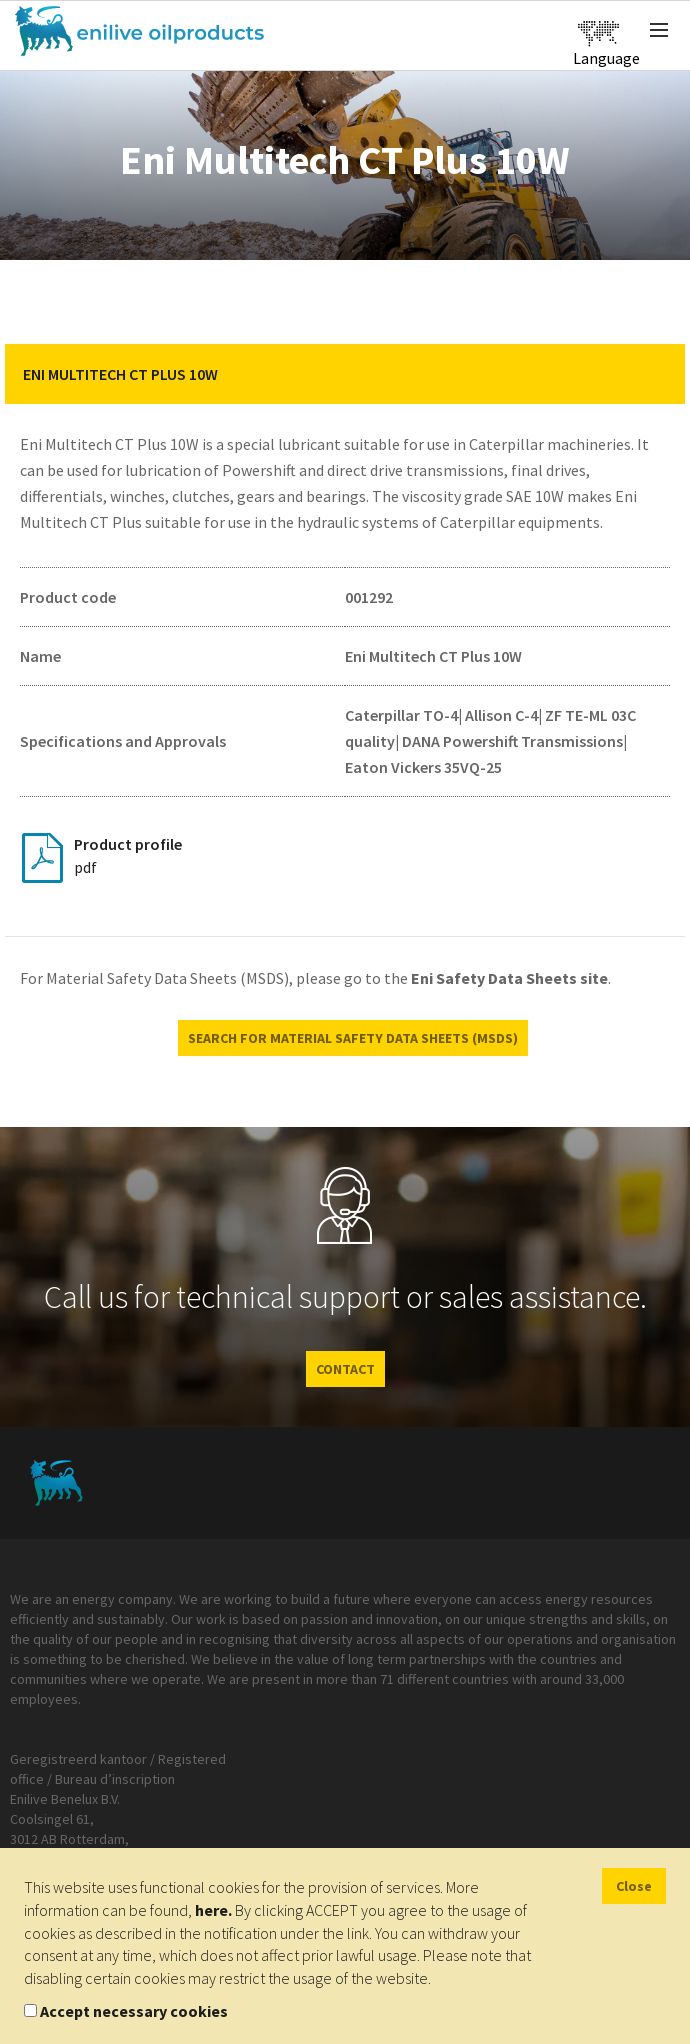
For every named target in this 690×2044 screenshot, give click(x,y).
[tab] (345, 374)
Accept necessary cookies (134, 2011)
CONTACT (345, 1369)
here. (213, 1910)
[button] (655, 374)
